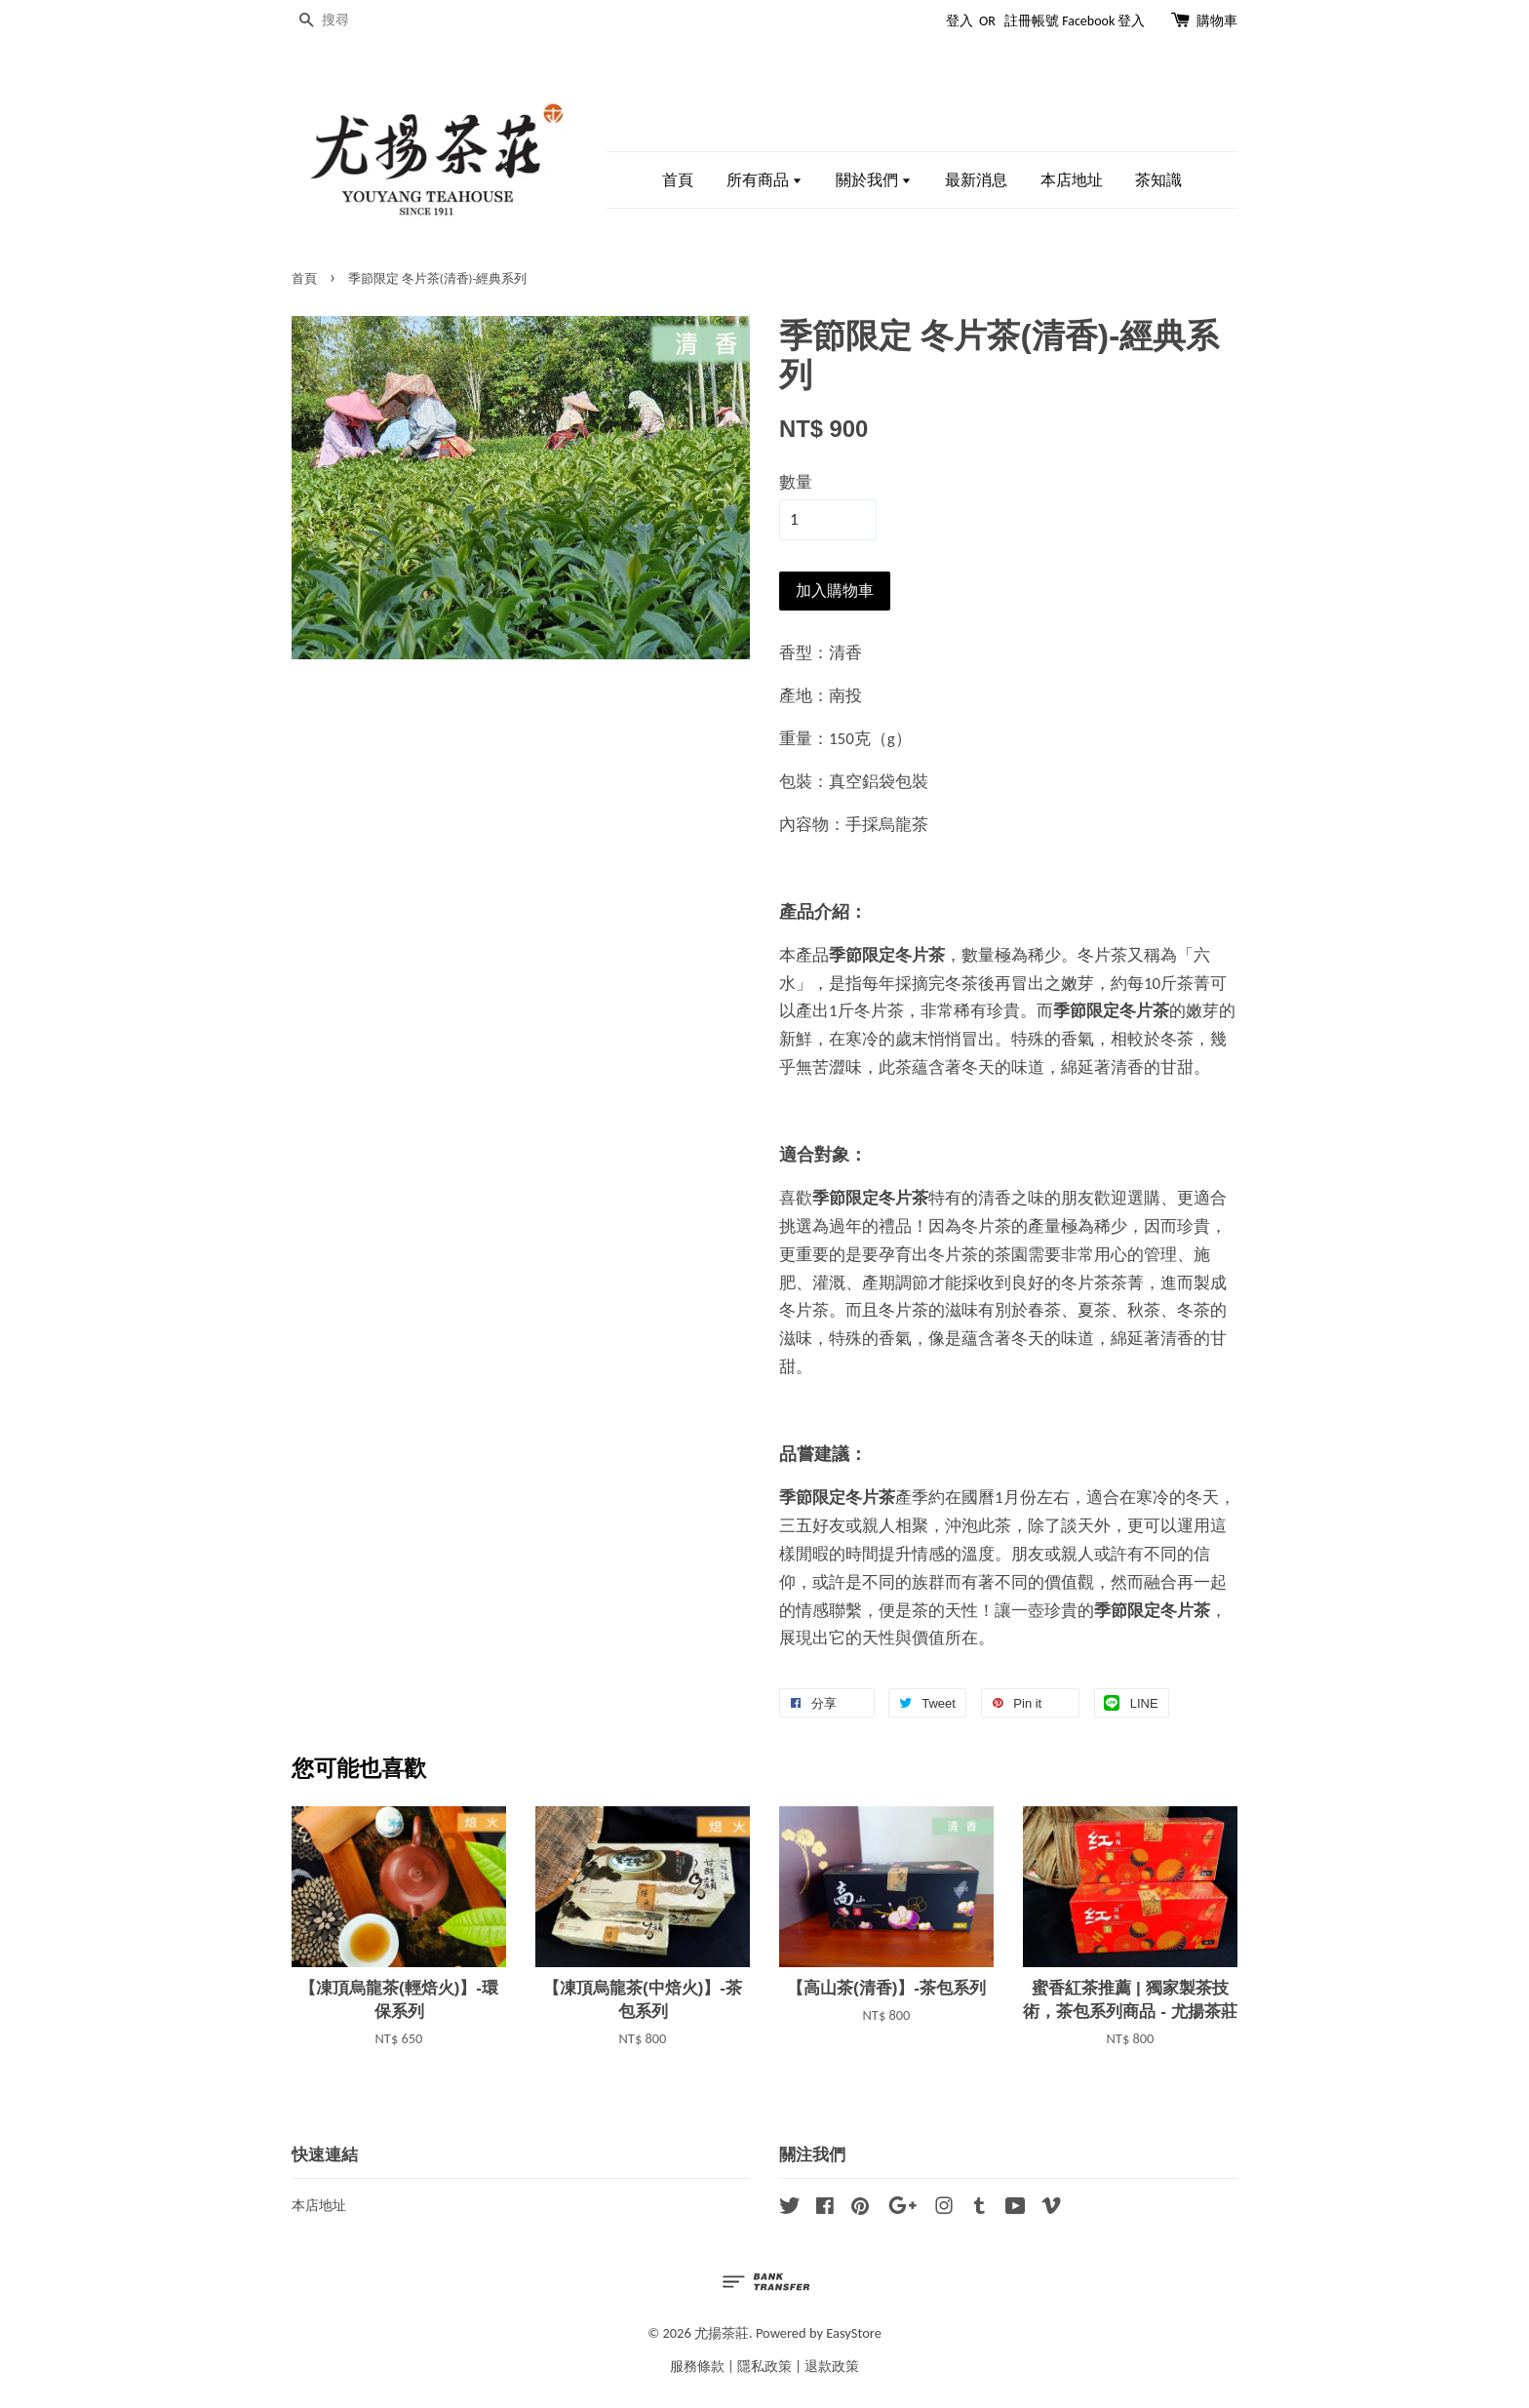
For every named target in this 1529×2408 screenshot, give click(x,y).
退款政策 (831, 2366)
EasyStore (854, 2333)
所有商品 (765, 180)
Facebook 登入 (1103, 21)
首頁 (677, 180)
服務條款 (697, 2366)
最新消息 (976, 180)
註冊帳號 (1031, 21)
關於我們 (874, 180)
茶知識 (1158, 180)
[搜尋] (350, 21)
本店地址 (1071, 180)
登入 (959, 21)
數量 (795, 482)
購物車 (1216, 21)
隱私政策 (764, 2366)
